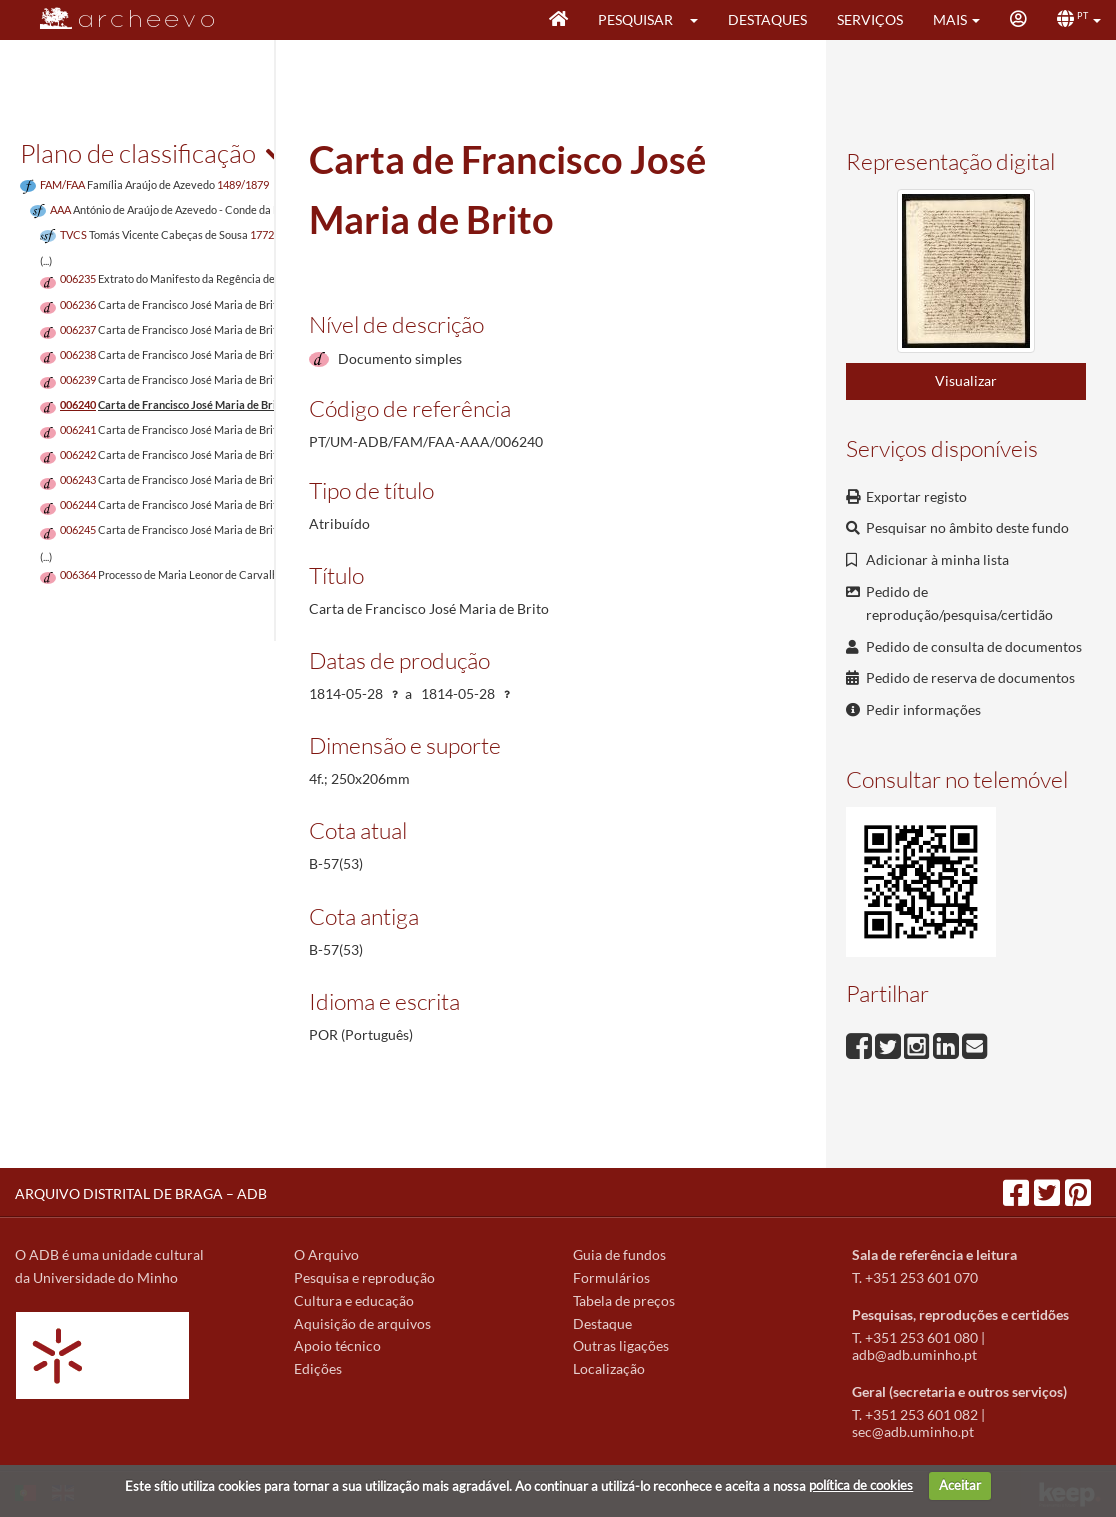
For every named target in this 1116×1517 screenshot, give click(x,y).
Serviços (870, 19)
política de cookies (861, 1485)
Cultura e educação (354, 1300)
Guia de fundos (619, 1254)
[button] (700, 20)
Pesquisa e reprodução (364, 1277)
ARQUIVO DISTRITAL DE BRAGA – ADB (141, 1193)
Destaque (602, 1323)
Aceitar (960, 1485)
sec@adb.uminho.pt (913, 1431)
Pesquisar (635, 19)
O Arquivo (326, 1254)
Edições (318, 1368)
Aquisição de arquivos (362, 1323)
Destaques (767, 19)
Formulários (611, 1277)
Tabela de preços (624, 1300)
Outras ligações (621, 1345)
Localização (609, 1368)
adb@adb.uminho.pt (914, 1354)
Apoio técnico (337, 1345)
